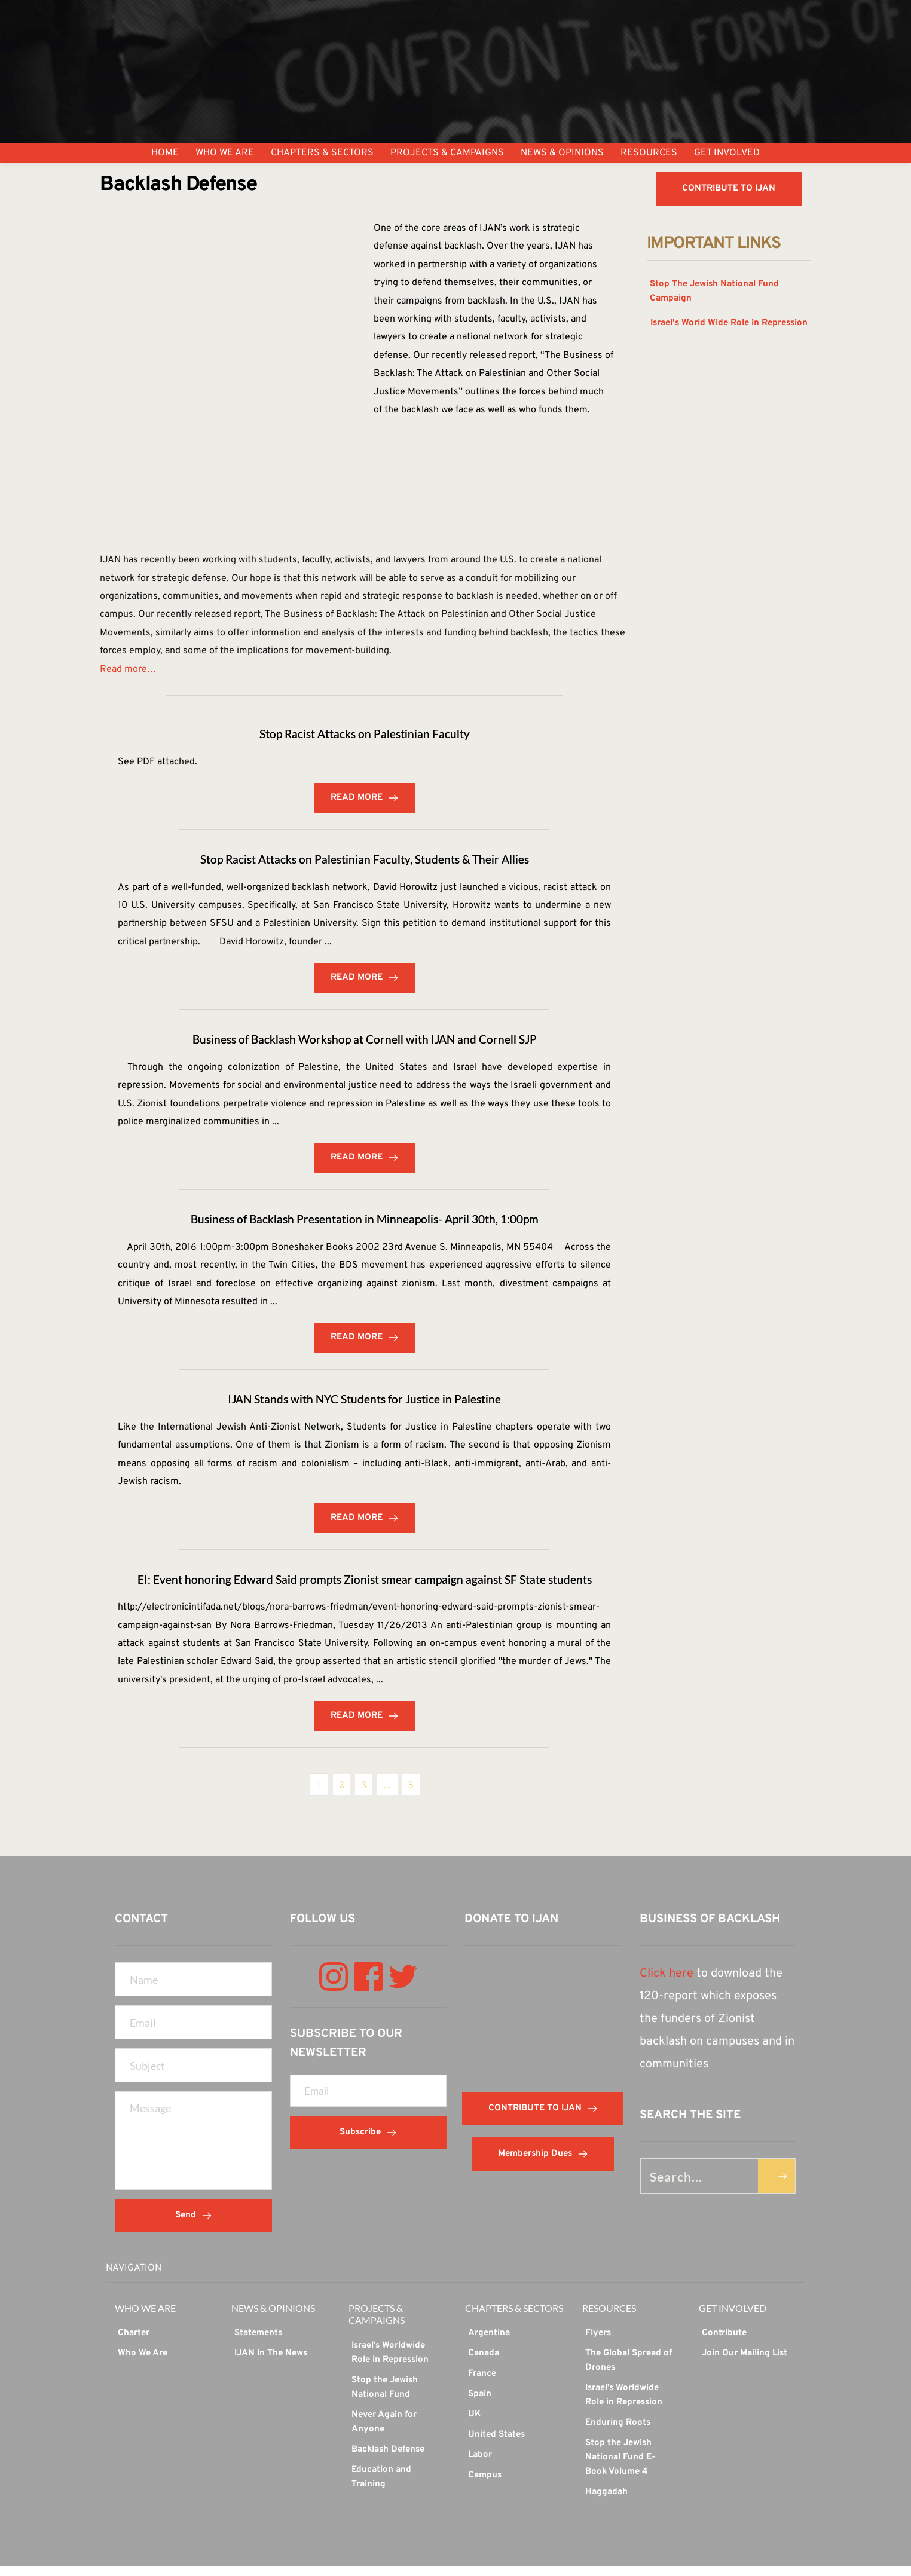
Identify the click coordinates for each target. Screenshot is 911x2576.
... (328, 946)
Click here (666, 1983)
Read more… (128, 671)
